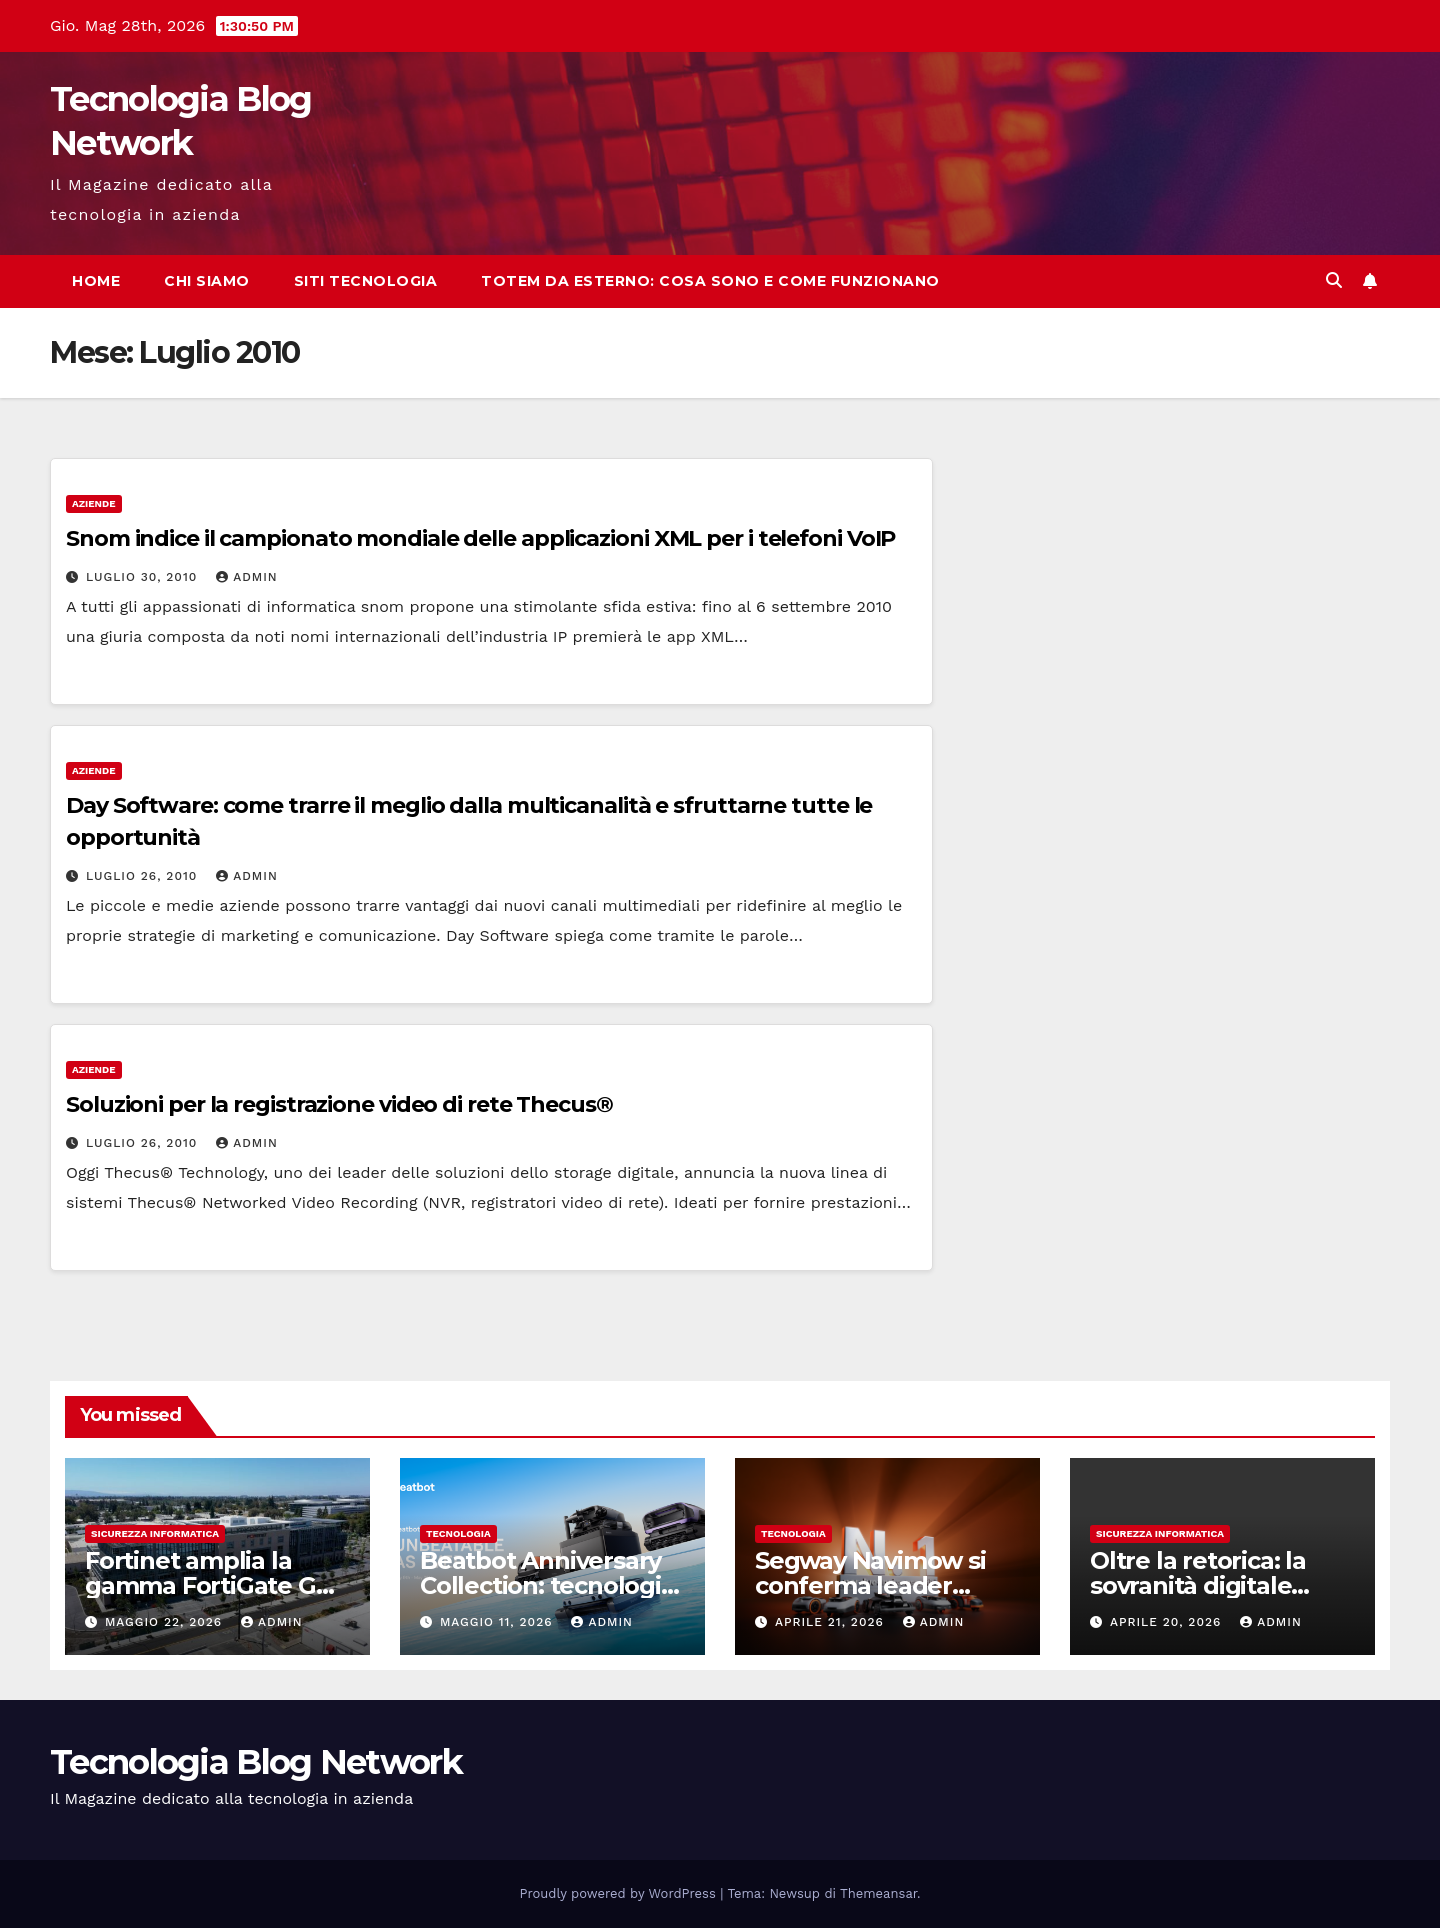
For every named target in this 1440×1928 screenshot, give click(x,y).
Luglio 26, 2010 (144, 876)
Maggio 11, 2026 (499, 1622)
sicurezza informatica (155, 1533)
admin (247, 577)
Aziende (94, 503)
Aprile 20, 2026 (1168, 1622)
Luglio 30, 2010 (144, 577)
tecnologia (458, 1533)
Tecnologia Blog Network (256, 1762)
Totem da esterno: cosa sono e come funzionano (710, 281)
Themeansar (878, 1893)
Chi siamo (207, 281)
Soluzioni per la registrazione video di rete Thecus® (339, 1104)
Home (96, 281)
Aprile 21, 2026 (832, 1622)
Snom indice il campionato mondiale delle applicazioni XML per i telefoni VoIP (480, 538)
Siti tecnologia (366, 281)
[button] (1334, 280)
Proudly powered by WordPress (620, 1893)
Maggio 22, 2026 (166, 1622)
